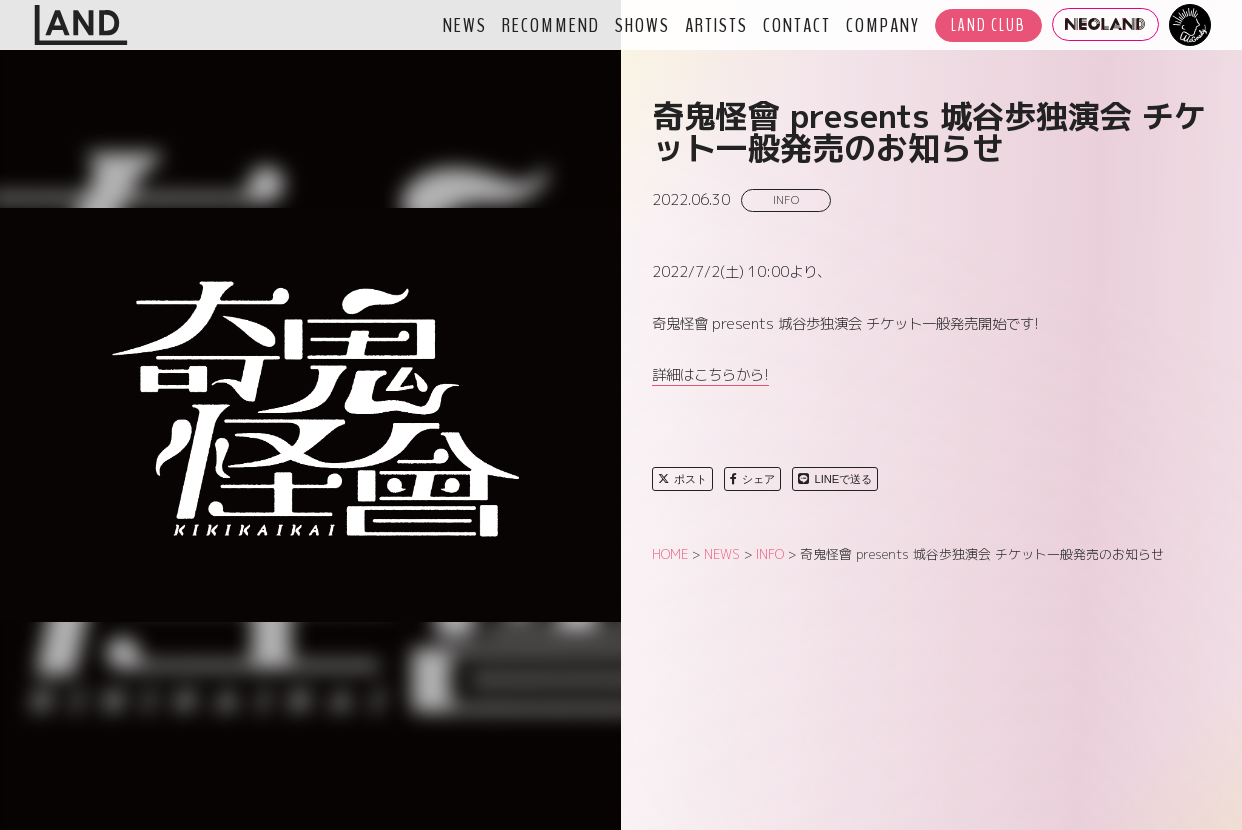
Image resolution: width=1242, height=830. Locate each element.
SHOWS (642, 25)
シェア (752, 479)
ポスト (682, 479)
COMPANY (883, 25)
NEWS (465, 25)
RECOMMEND (551, 25)
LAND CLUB (988, 25)
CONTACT (797, 25)
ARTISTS (716, 25)
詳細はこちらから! (710, 375)
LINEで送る (835, 479)
